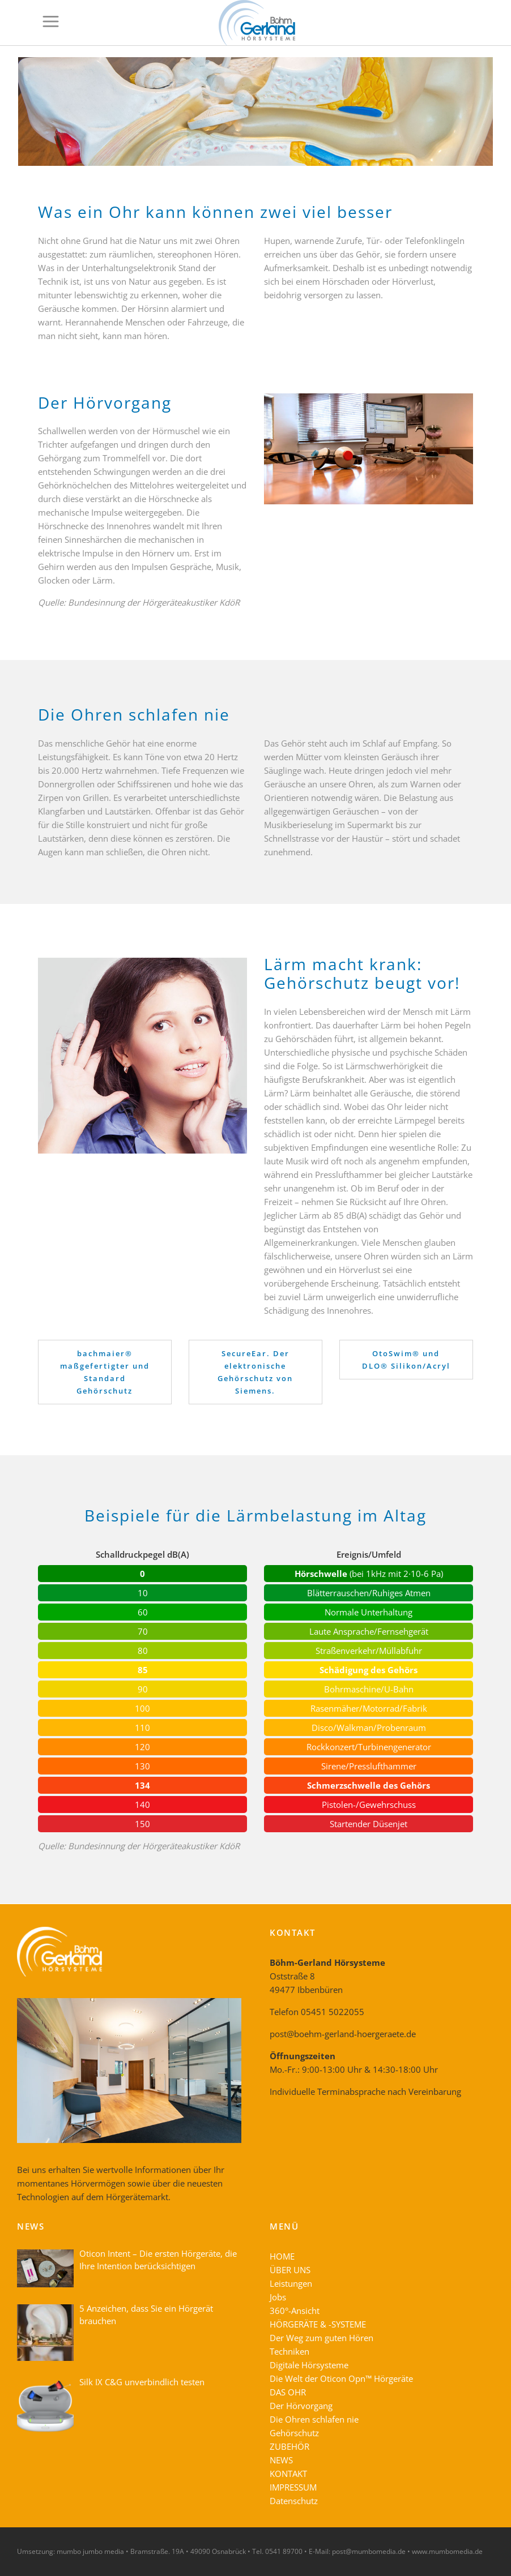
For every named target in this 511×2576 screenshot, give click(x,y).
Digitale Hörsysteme (309, 2365)
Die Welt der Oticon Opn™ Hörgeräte (341, 2378)
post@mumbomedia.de (369, 2551)
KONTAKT (288, 2473)
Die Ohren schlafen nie (314, 2419)
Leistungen (291, 2283)
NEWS (281, 2460)
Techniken (289, 2351)
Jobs (278, 2297)
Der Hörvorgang (301, 2405)
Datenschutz (294, 2500)
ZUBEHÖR (289, 2446)
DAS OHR (288, 2392)
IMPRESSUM (293, 2487)
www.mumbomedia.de (447, 2551)
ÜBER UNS (290, 2269)
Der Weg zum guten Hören (321, 2337)
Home (415, 67)
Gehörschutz (294, 2432)
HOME (282, 2256)
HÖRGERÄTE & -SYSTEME (318, 2324)
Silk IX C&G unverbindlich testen (142, 2382)
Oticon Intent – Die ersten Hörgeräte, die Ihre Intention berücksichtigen (158, 2259)
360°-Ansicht (295, 2310)
